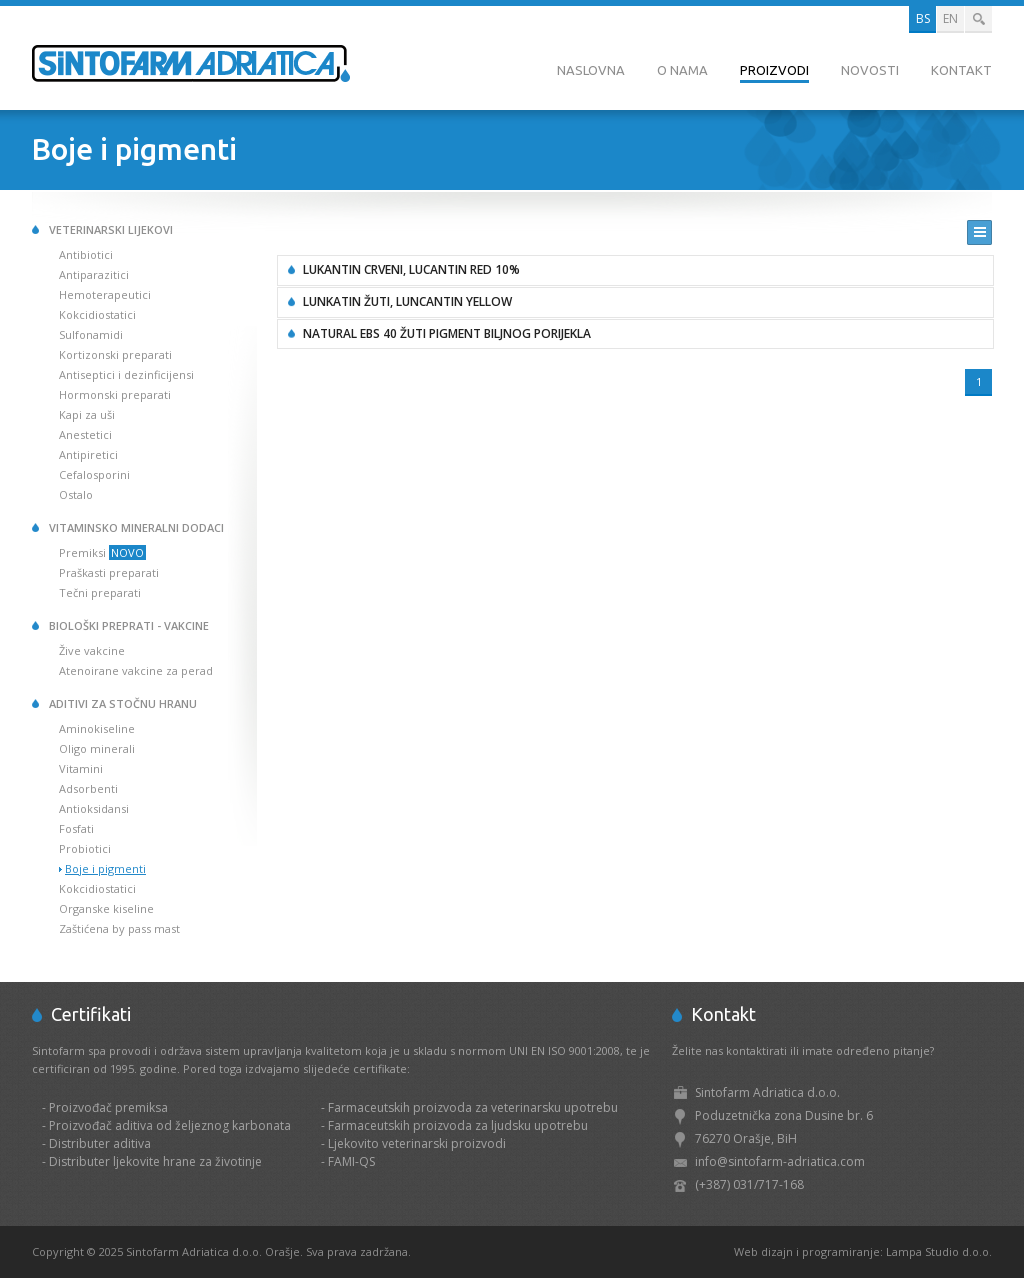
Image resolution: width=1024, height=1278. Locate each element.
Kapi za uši (87, 414)
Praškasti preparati (109, 572)
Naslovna (591, 70)
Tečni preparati (100, 592)
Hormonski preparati (115, 394)
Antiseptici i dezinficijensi (126, 374)
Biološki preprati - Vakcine (129, 625)
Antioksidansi (94, 808)
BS (923, 18)
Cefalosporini (94, 474)
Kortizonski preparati (115, 354)
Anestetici (85, 434)
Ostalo (76, 494)
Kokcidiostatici (97, 314)
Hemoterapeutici (105, 294)
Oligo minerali (97, 748)
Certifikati (91, 1014)
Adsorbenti (88, 788)
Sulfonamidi (91, 334)
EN (950, 18)
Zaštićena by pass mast (119, 928)
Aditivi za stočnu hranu (123, 703)
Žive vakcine (92, 650)
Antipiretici (88, 454)
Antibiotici (86, 254)
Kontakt (961, 70)
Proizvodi (774, 70)
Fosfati (76, 828)
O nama (682, 70)
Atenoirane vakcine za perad (136, 670)
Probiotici (85, 848)
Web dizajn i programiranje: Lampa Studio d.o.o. (863, 1251)
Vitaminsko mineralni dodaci (136, 527)
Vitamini (81, 768)
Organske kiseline (106, 908)
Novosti (870, 70)
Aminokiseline (97, 728)
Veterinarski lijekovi (111, 229)
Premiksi (102, 552)
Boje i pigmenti (105, 868)
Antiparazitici (94, 274)
